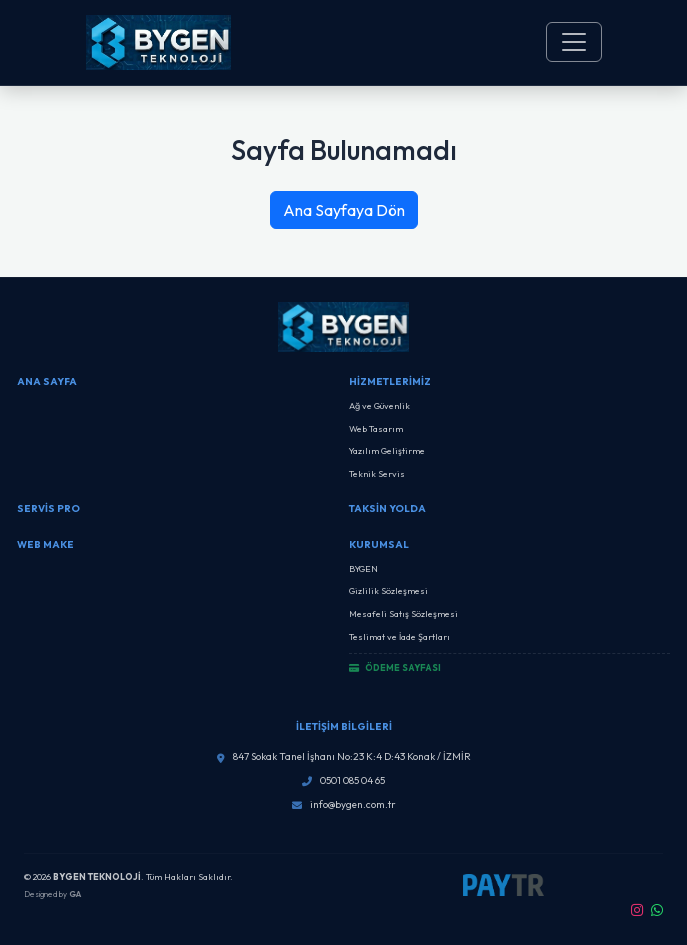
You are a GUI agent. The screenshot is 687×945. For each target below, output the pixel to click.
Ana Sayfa (47, 381)
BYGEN (363, 568)
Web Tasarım (376, 428)
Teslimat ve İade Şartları (399, 636)
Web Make (45, 544)
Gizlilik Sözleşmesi (388, 590)
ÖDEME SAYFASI (395, 667)
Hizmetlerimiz (390, 381)
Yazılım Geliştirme (387, 450)
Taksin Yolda (387, 508)
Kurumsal (379, 544)
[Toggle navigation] (574, 42)
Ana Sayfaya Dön (344, 210)
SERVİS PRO (48, 508)
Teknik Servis (377, 473)
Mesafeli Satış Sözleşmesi (403, 613)
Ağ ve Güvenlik (379, 405)
